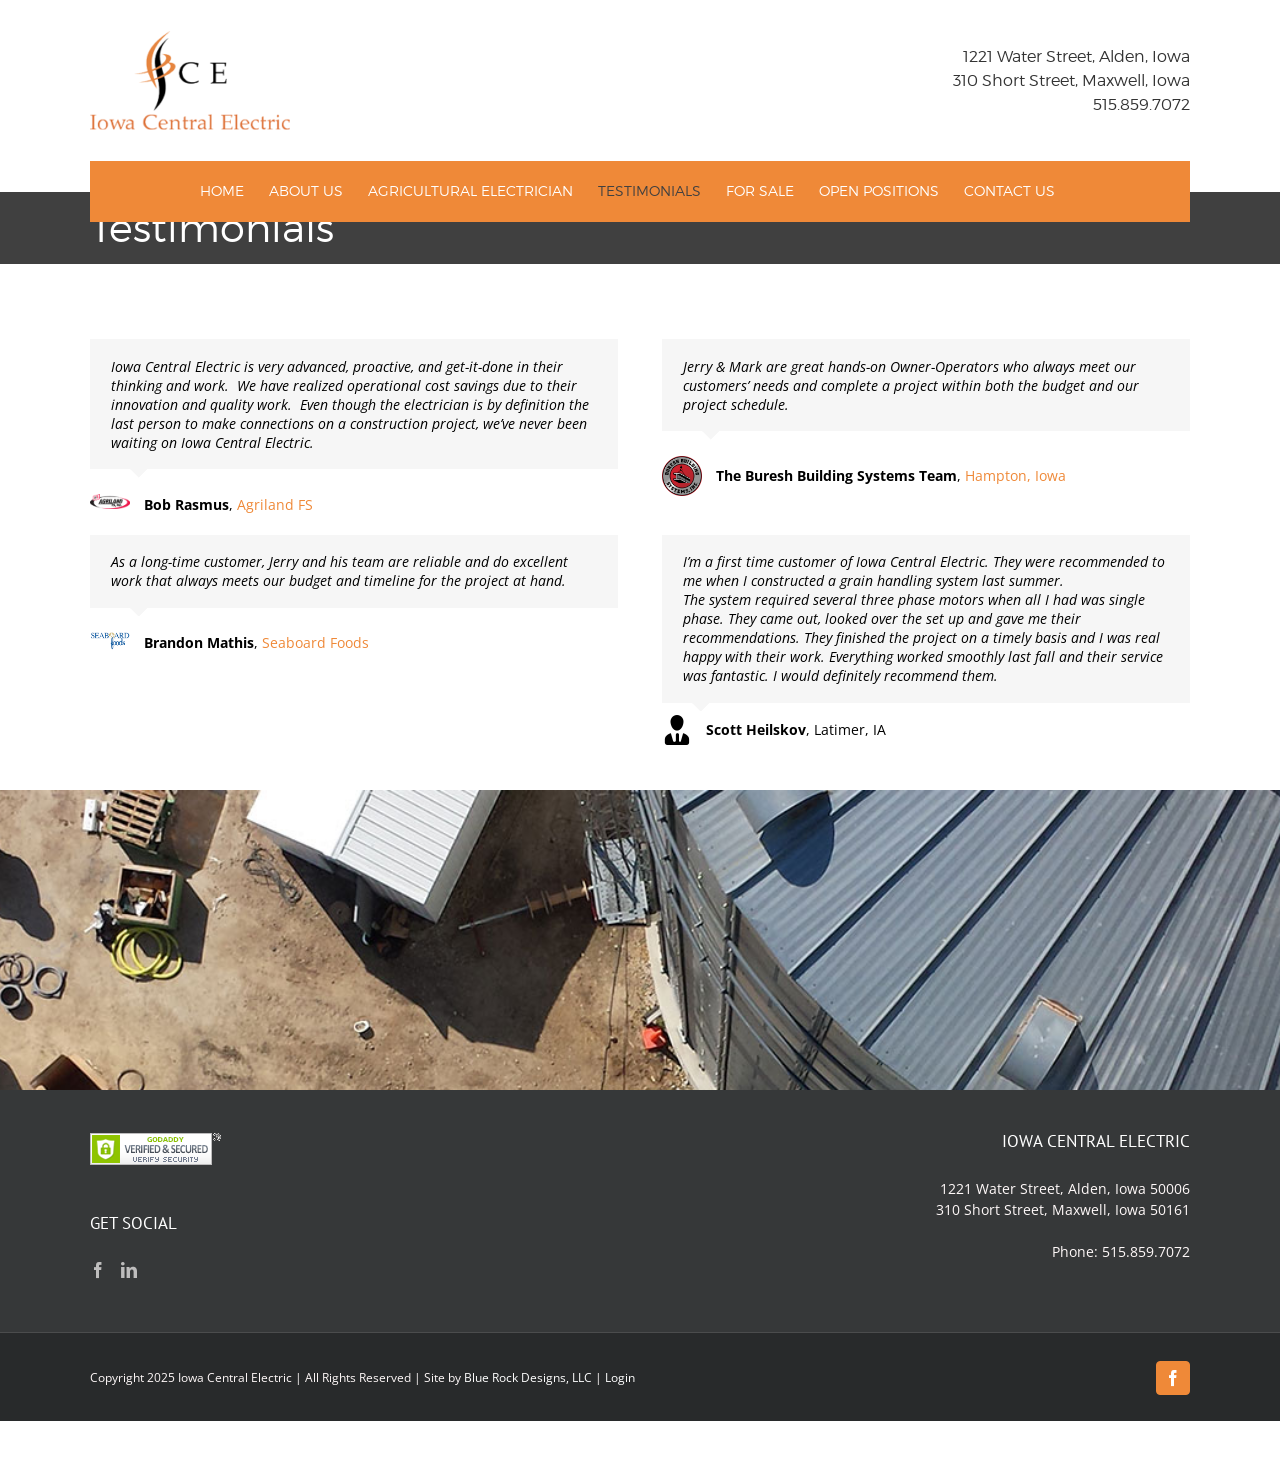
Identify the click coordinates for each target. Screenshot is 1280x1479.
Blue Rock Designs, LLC (528, 1377)
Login (620, 1377)
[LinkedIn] (129, 1270)
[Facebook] (98, 1270)
